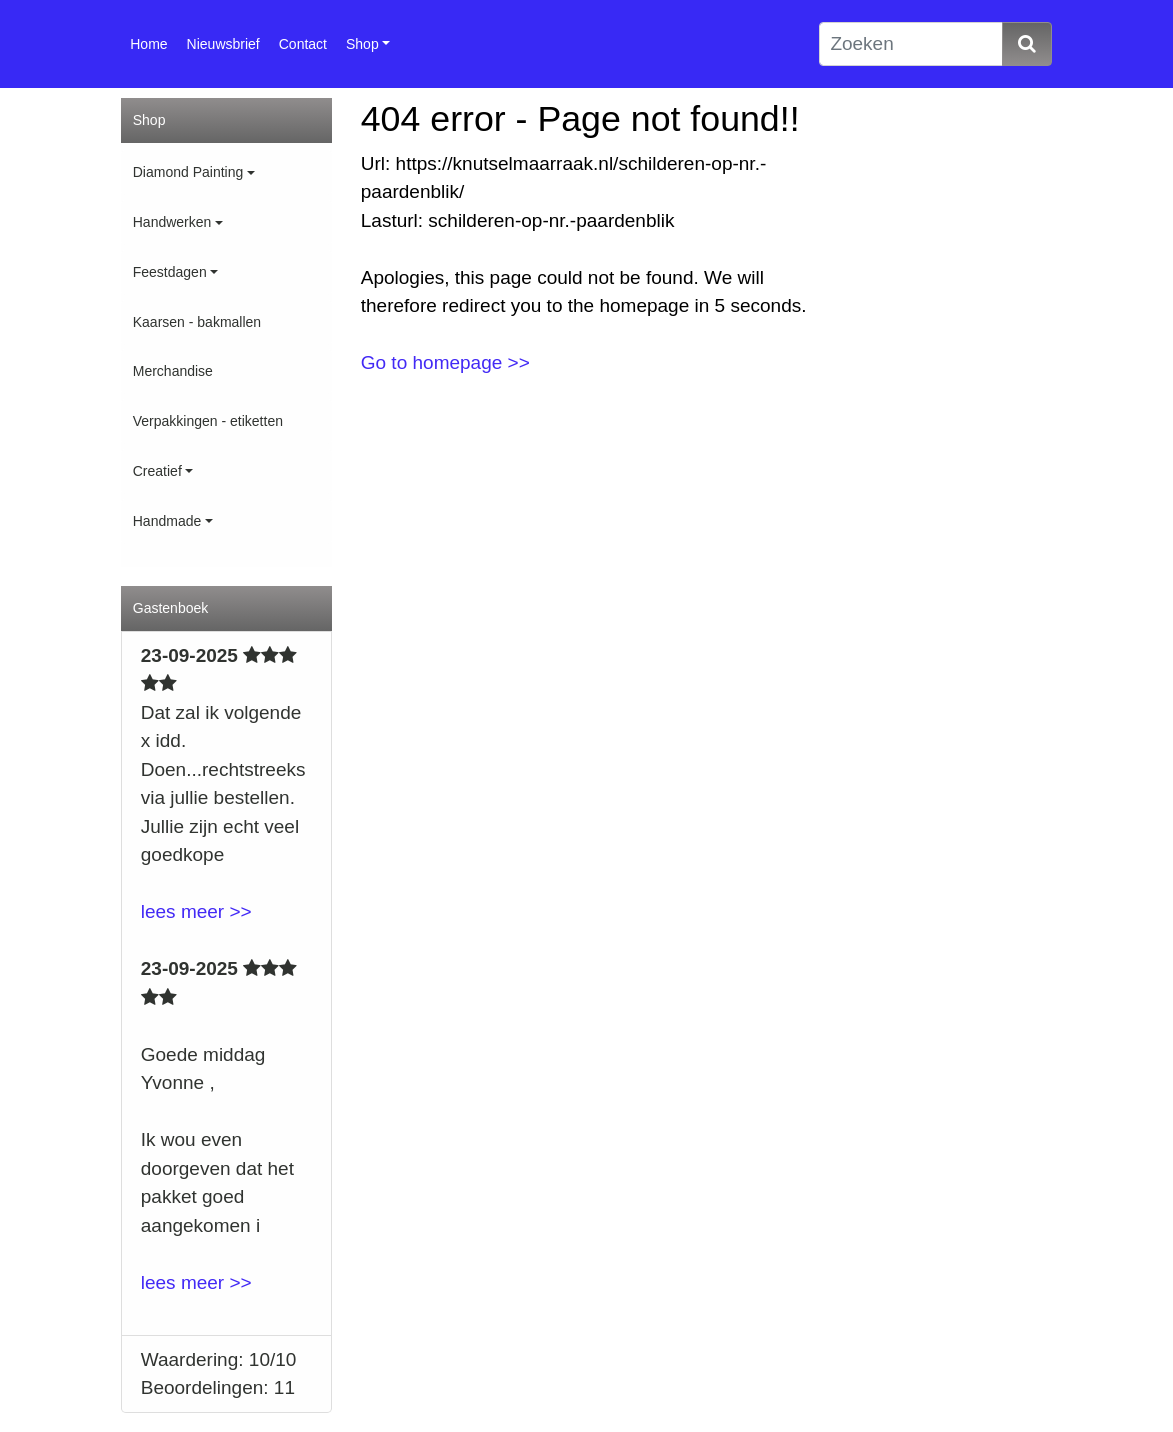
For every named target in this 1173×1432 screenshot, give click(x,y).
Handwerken (172, 222)
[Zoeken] (910, 44)
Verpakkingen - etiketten (208, 421)
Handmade (167, 521)
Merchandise (173, 371)
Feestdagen (170, 272)
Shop (362, 44)
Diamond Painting (188, 172)
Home (148, 44)
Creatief (157, 471)
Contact (303, 44)
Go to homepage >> (445, 362)
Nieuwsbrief (223, 44)
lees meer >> (196, 911)
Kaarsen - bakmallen (197, 322)
